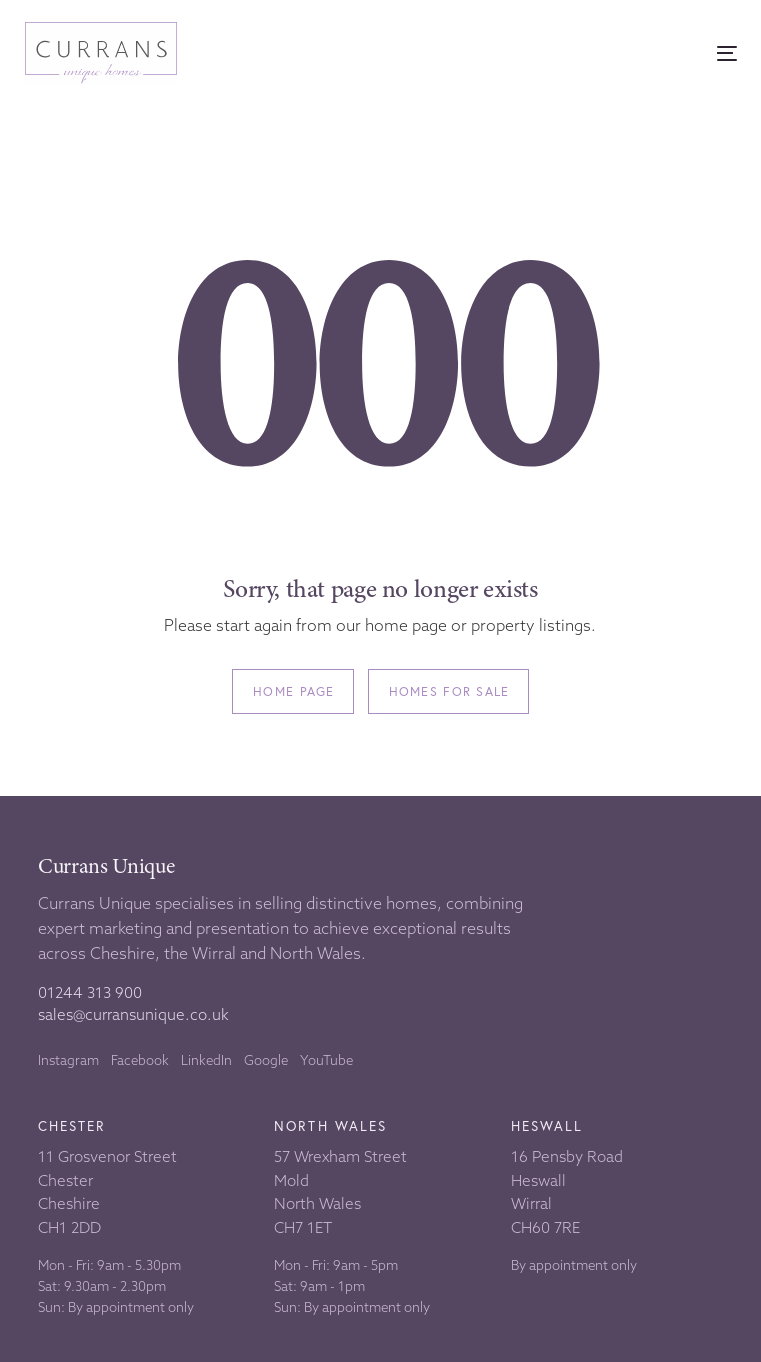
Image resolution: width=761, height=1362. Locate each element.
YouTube (326, 1060)
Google (266, 1060)
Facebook (140, 1060)
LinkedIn (206, 1060)
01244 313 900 (90, 992)
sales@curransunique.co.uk (133, 1014)
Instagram (68, 1060)
